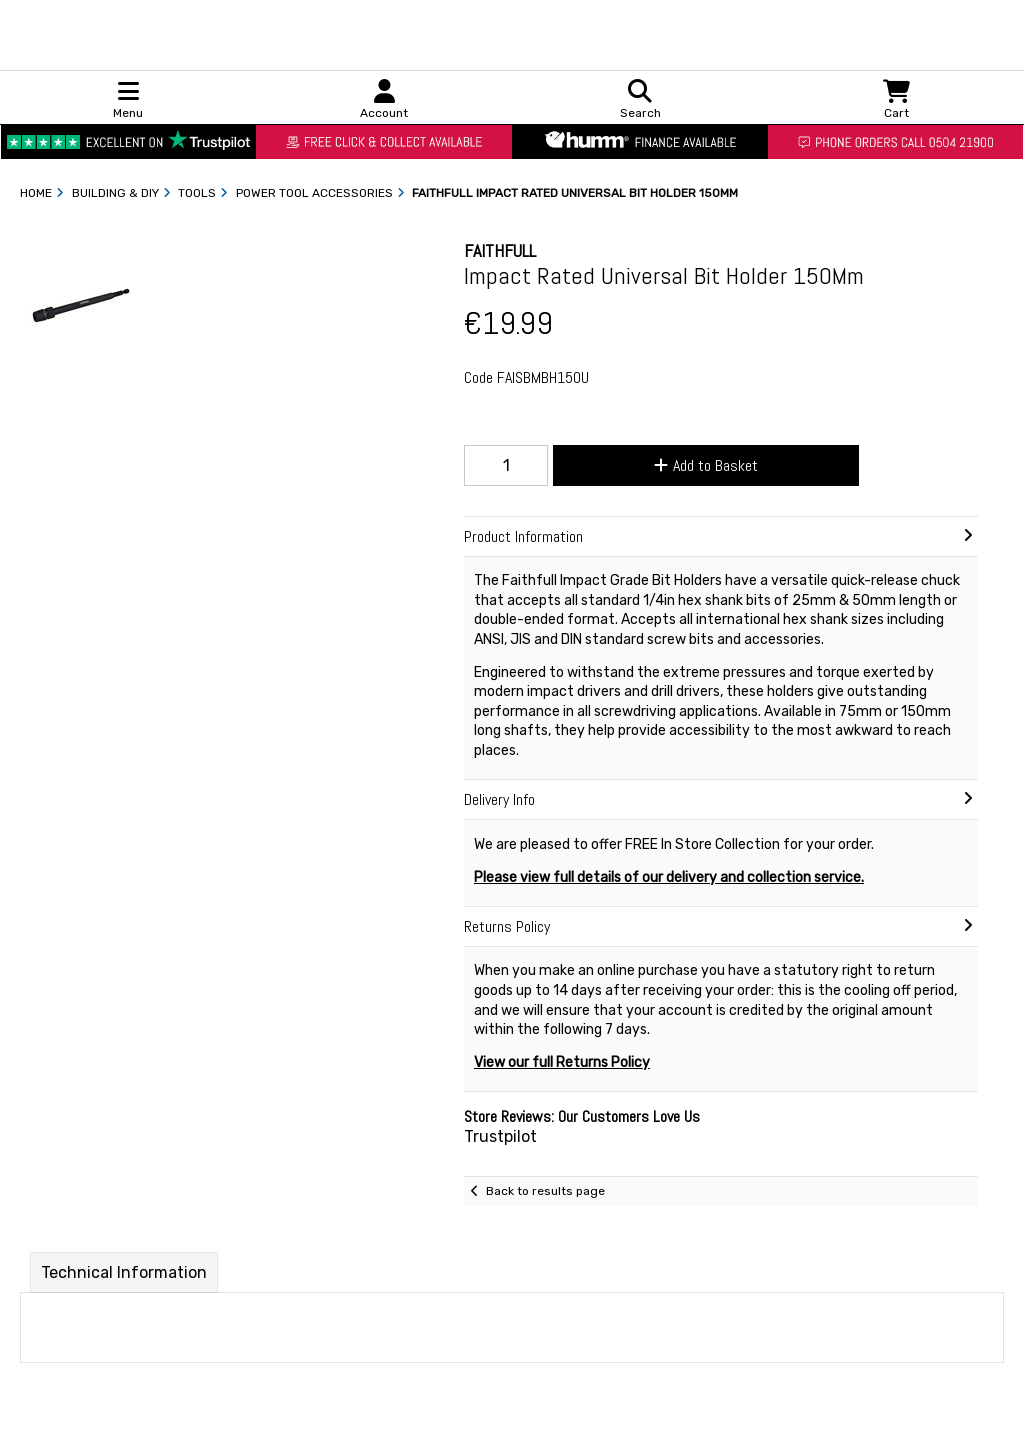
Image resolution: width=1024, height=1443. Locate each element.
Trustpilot (500, 1136)
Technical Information (124, 1272)
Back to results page (545, 1191)
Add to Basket (706, 465)
